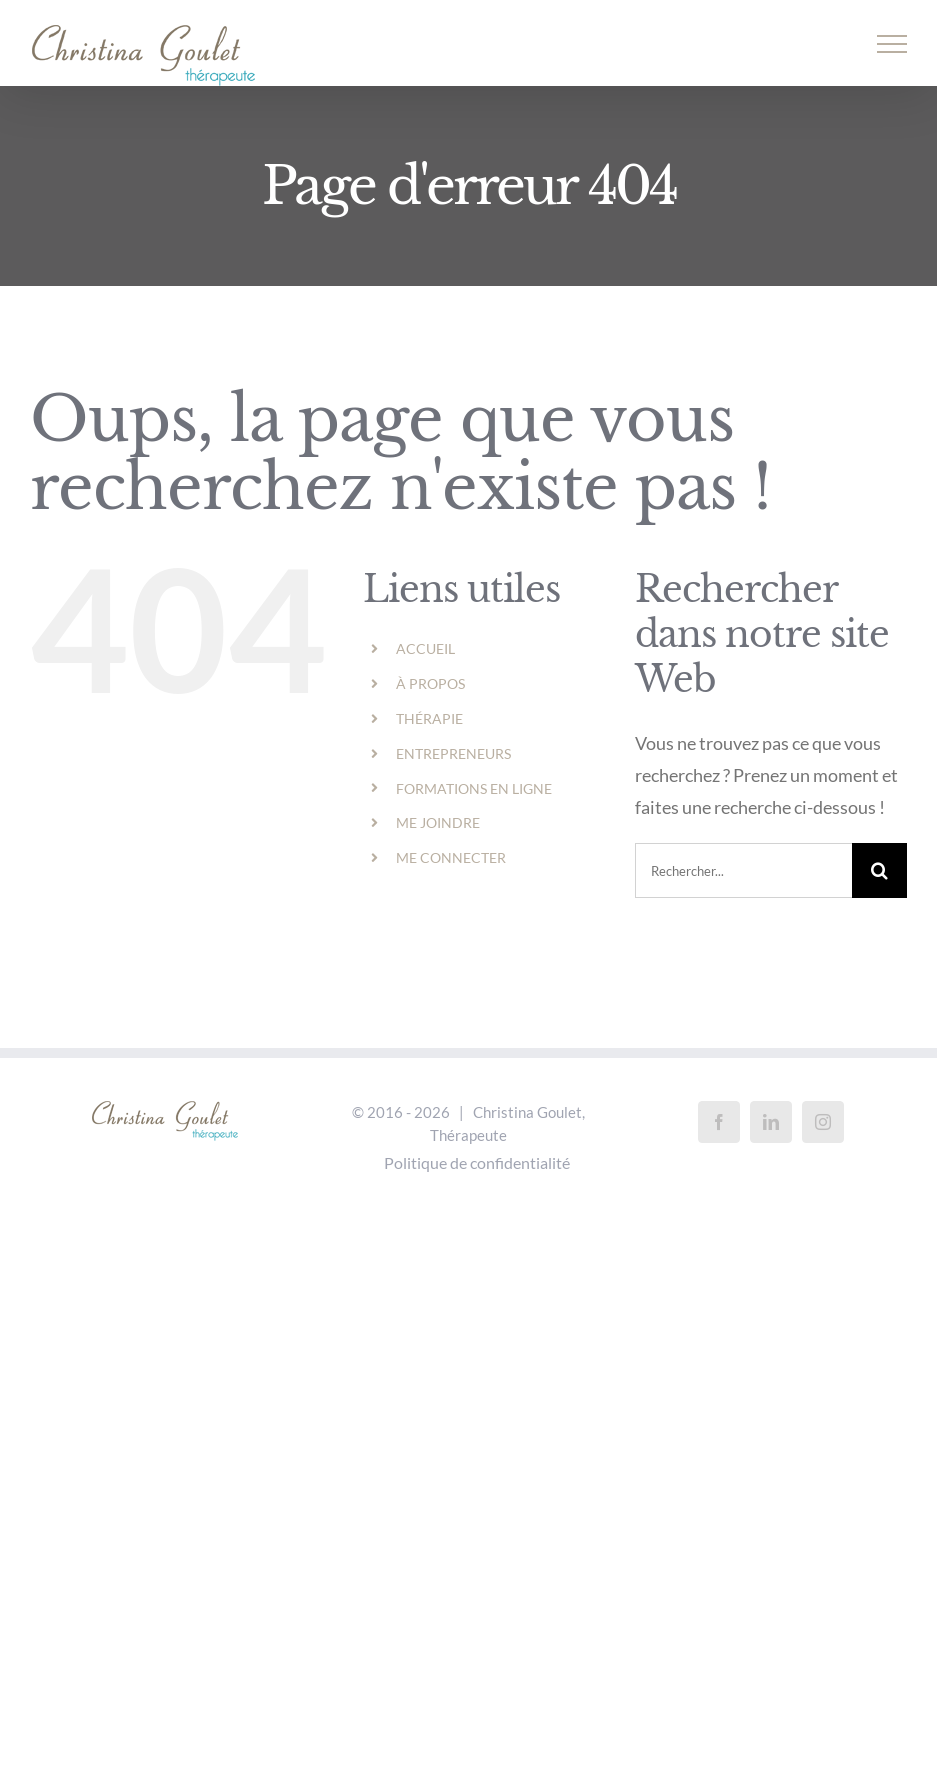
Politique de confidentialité (477, 1162)
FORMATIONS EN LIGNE (474, 788)
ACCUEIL (425, 648)
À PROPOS (430, 683)
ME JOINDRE (438, 822)
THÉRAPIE (429, 718)
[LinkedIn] (771, 1122)
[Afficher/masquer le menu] (892, 44)
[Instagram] (823, 1122)
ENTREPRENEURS (453, 753)
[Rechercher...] (743, 870)
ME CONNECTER (451, 857)
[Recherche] (879, 870)
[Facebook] (719, 1122)
